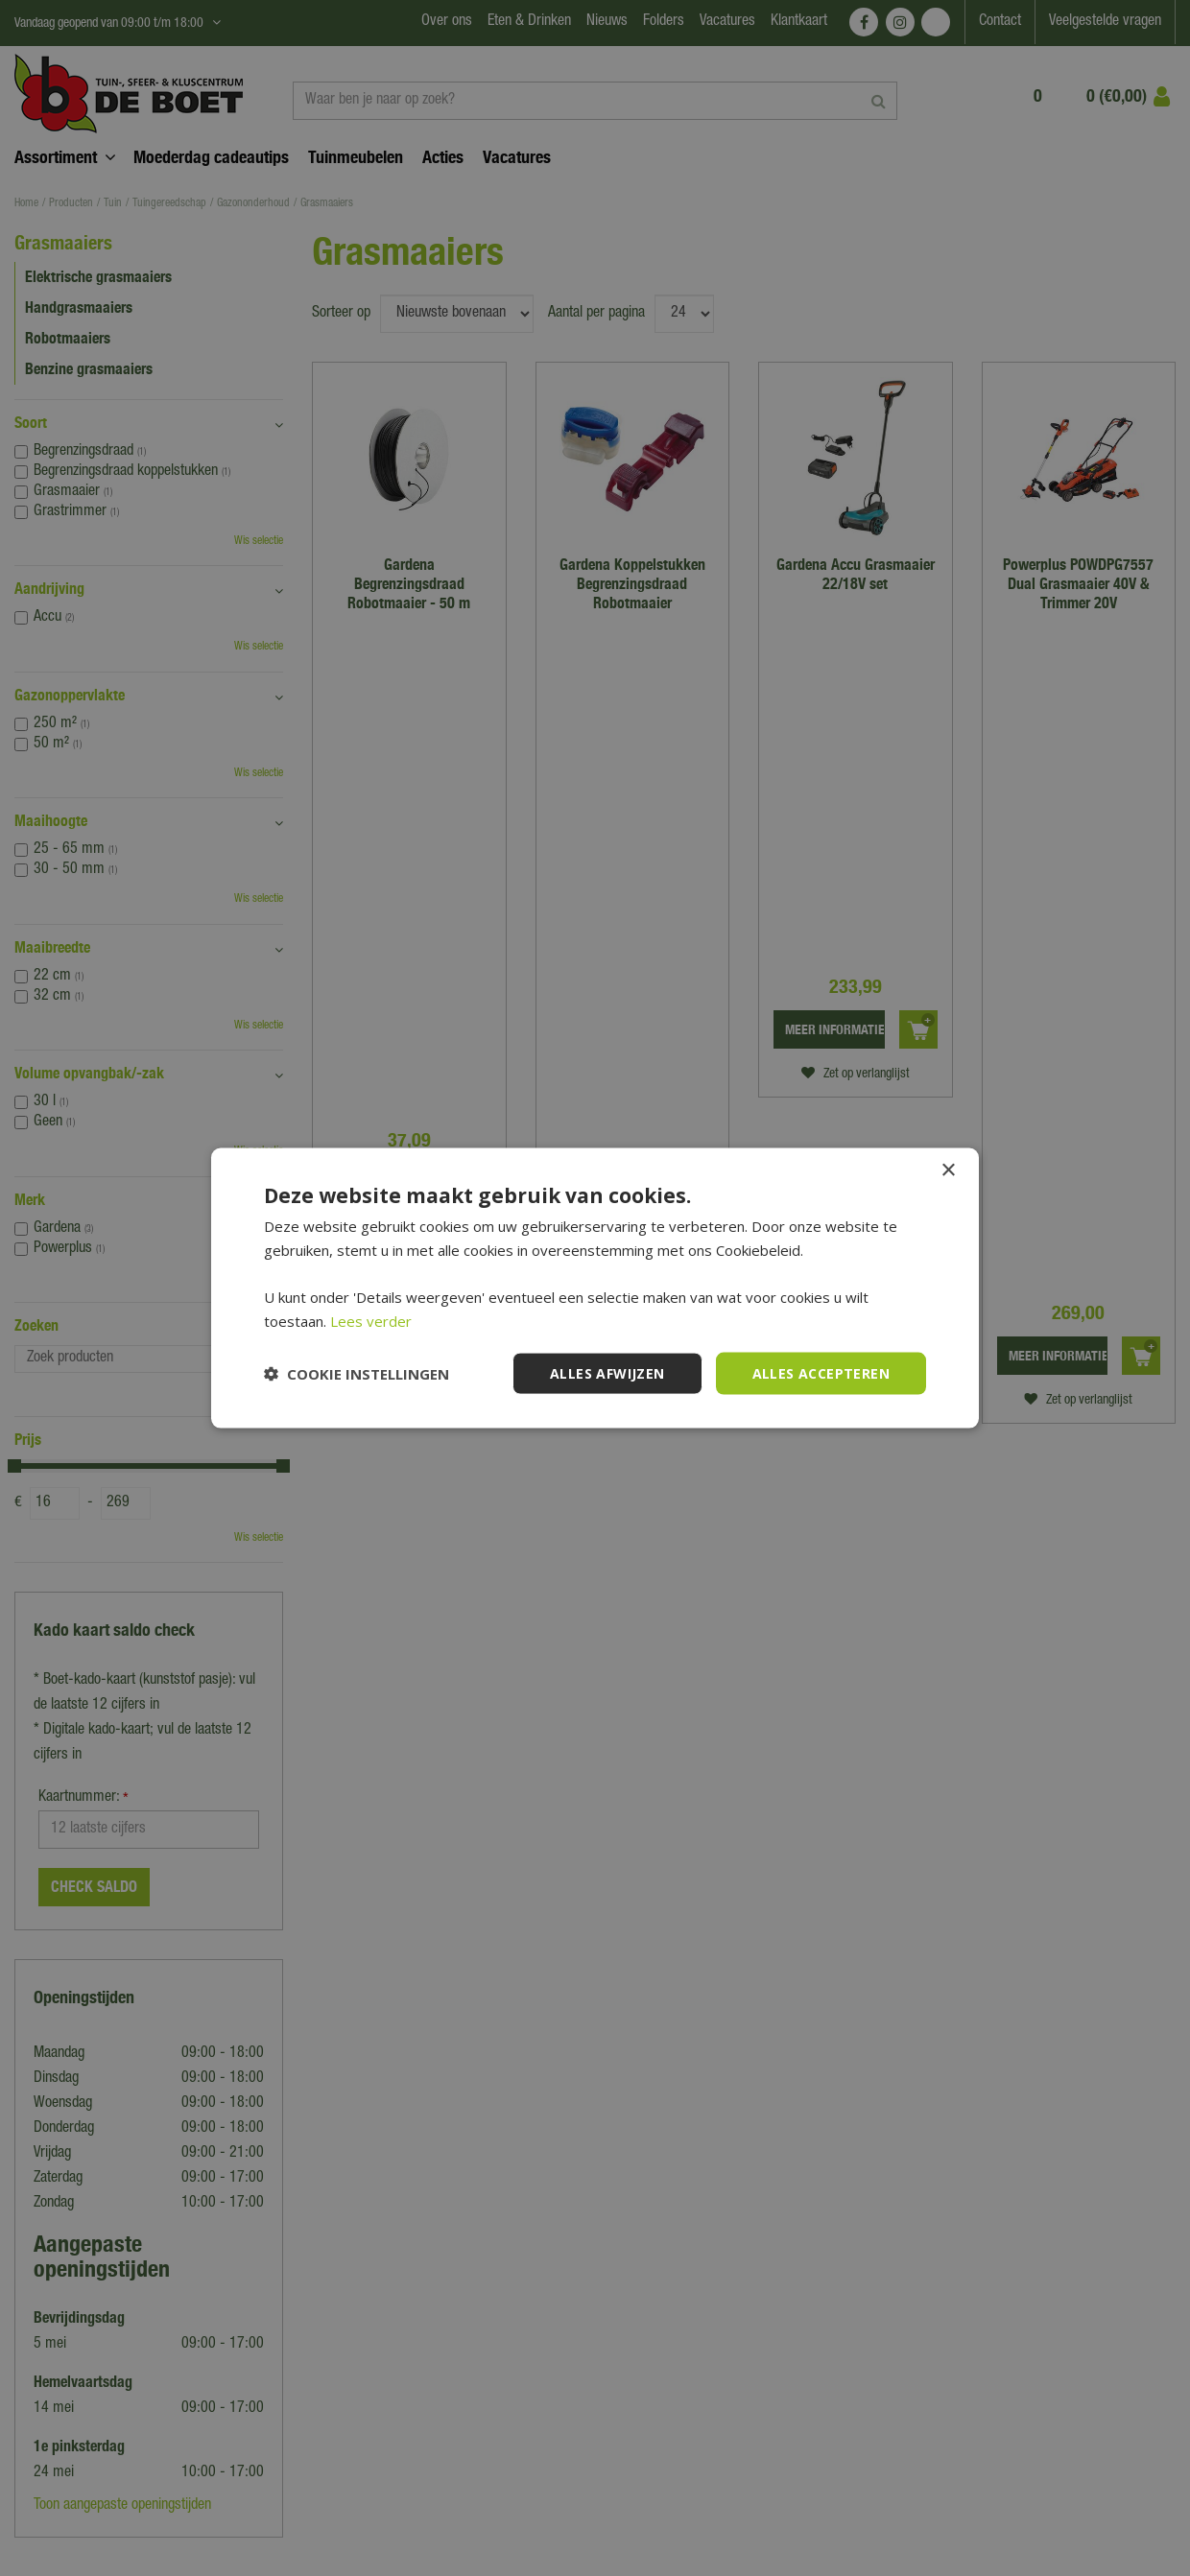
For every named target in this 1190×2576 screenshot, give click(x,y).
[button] (356, 1374)
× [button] (947, 1170)
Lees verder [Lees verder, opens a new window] (371, 1320)
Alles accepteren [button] (821, 1372)
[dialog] (595, 1288)
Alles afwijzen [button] (607, 1372)
